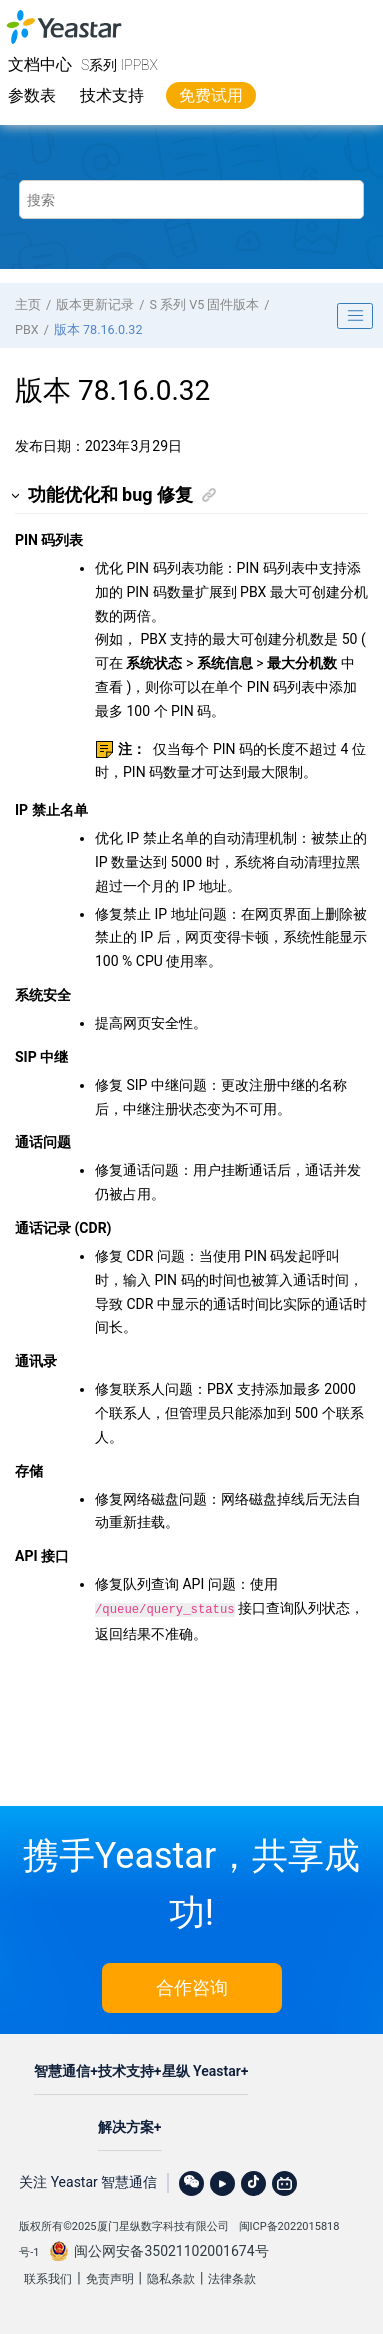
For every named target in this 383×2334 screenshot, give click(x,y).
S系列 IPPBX (119, 65)
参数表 (32, 95)
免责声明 (110, 2277)
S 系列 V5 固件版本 (204, 304)
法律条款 (232, 2277)
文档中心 (40, 64)
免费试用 (211, 95)
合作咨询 (192, 1985)
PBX (27, 329)
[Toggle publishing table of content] (355, 316)
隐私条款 (171, 2277)
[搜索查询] (191, 199)
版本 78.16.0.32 (98, 329)
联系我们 (48, 2277)
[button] (16, 495)
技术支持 (112, 95)
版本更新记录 (95, 304)
